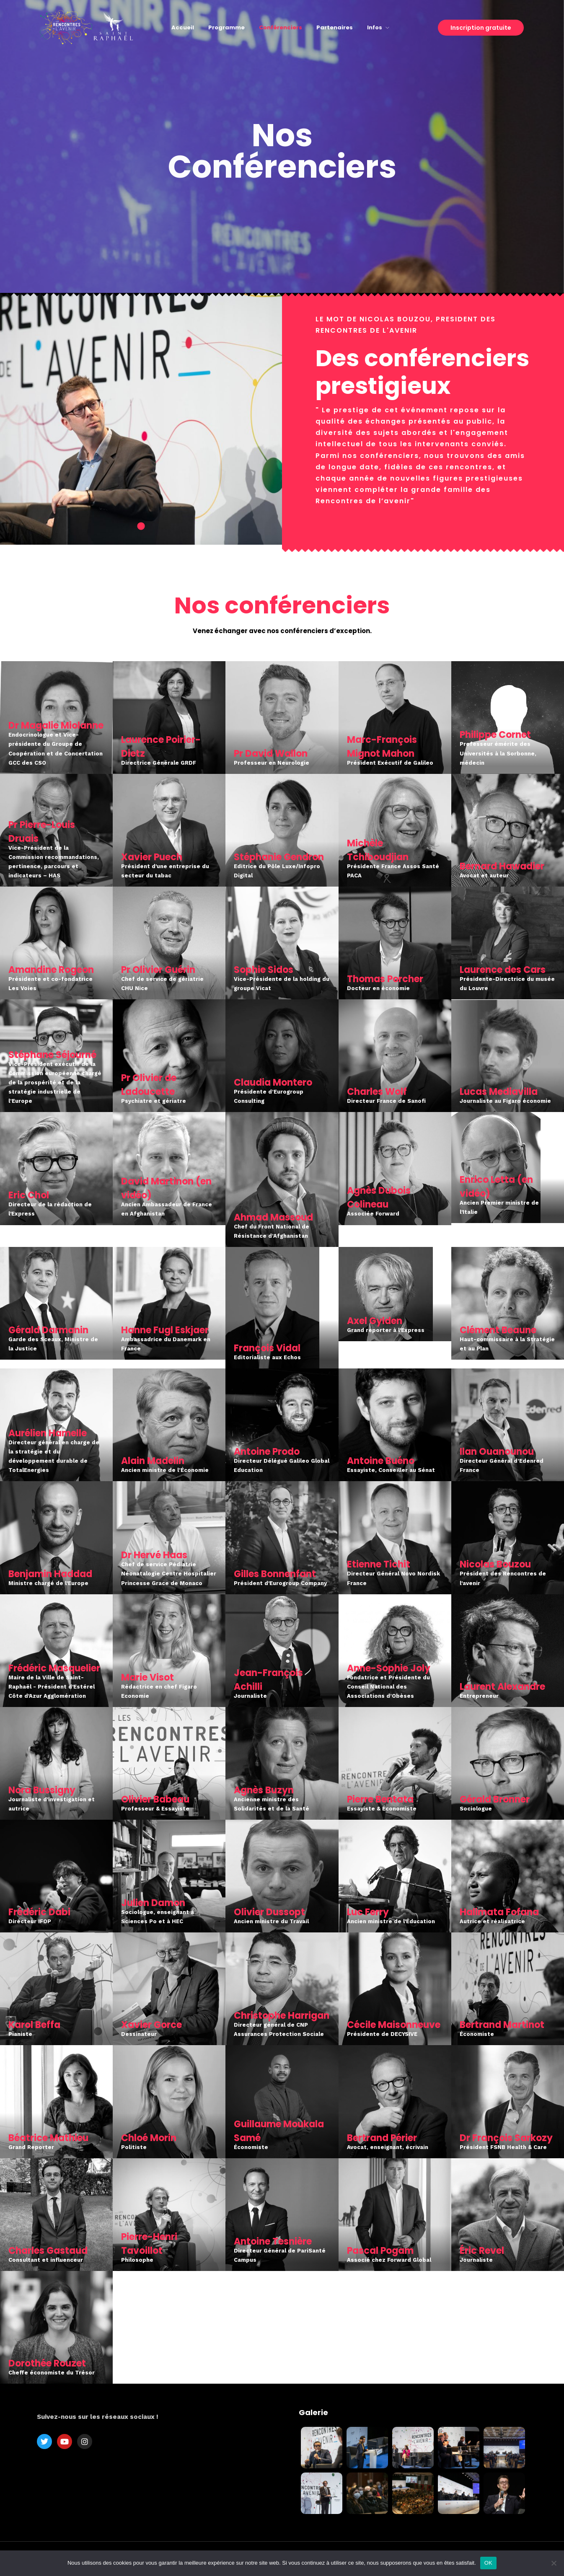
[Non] (553, 2563)
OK (488, 2563)
